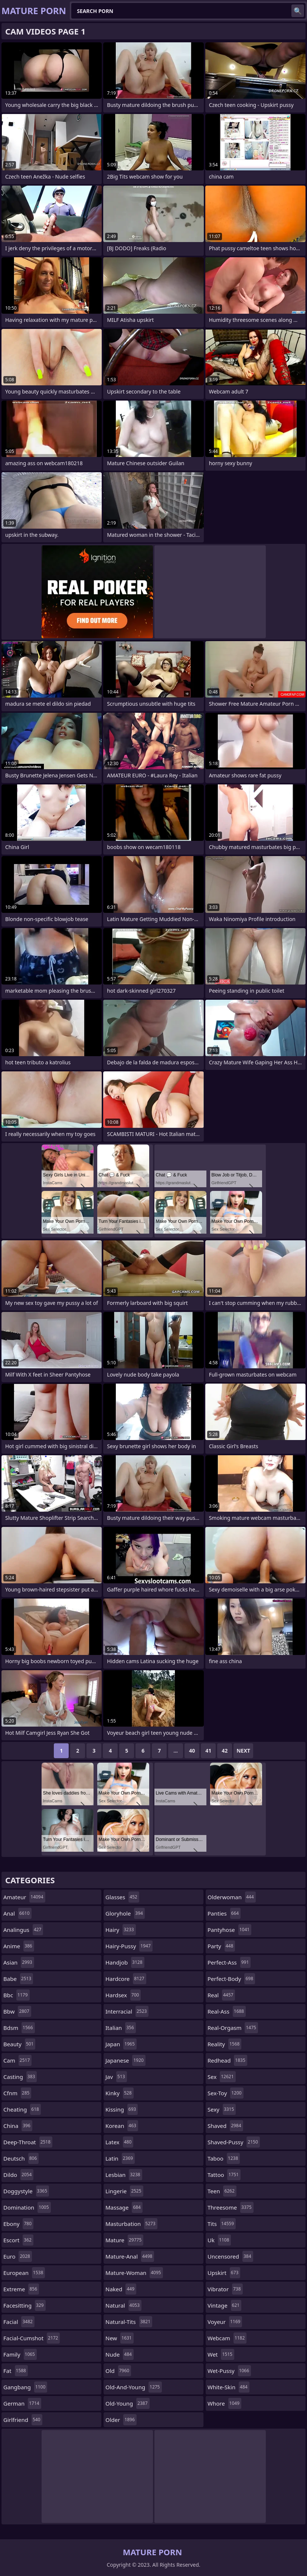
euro (17, 2256)
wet (221, 2354)
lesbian (123, 2174)
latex (119, 2142)
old (118, 2370)
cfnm (17, 2093)
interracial (126, 2011)
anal (17, 1913)
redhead (227, 2060)
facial (19, 2321)
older (121, 2419)
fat (15, 2370)
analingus (23, 1929)
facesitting (24, 2305)
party (221, 1946)
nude (119, 2354)
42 (225, 1750)
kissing (121, 2109)
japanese (125, 2060)
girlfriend (22, 2419)
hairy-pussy (129, 1946)
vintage (224, 2305)
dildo (18, 2174)
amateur (24, 1897)
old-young (127, 2403)
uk (219, 2240)
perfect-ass (229, 1962)
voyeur (225, 2321)
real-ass (227, 2011)
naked (120, 2289)
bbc (16, 1995)
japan (121, 2044)
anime (18, 1946)
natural (123, 2305)
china (17, 2125)
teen (222, 2191)
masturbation (131, 2223)
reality (224, 2044)
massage (124, 2207)
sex (222, 2076)
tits (222, 2223)
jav (116, 2076)
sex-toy (226, 2093)
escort (18, 2240)
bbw (17, 2011)
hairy (120, 1929)
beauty (19, 2044)
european (24, 2272)
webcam (227, 2338)
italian (120, 2027)
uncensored (230, 2256)
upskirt (224, 2272)
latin (120, 2158)
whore (224, 2403)
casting (20, 2076)
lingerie (124, 2191)
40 (192, 1750)
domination (27, 2207)
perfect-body (231, 1978)
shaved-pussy (234, 2142)
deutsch (21, 2158)
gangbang (25, 2387)
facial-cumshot (31, 2338)
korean (121, 2125)
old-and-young (133, 2387)
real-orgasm (233, 2027)
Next (243, 1750)
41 (208, 1750)
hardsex (123, 1995)
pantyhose (229, 1929)
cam (17, 2060)
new (119, 2338)
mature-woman (134, 2272)
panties (224, 1913)
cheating (22, 2109)
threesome (231, 2207)
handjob (124, 1962)
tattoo (224, 2174)
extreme (21, 2289)
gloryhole (125, 1913)
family (20, 2354)
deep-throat (27, 2142)
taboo (224, 2158)
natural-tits (128, 2321)
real (221, 1995)
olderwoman (232, 1897)
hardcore (125, 1978)
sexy (222, 2109)
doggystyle (26, 2191)
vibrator (225, 2289)
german (22, 2403)
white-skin (228, 2387)
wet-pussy (229, 2370)
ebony (18, 2223)
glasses (122, 1897)
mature (124, 2240)
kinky (119, 2093)
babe (18, 1978)
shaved (225, 2125)
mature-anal (129, 2256)
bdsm (19, 2027)
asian (18, 1962)
